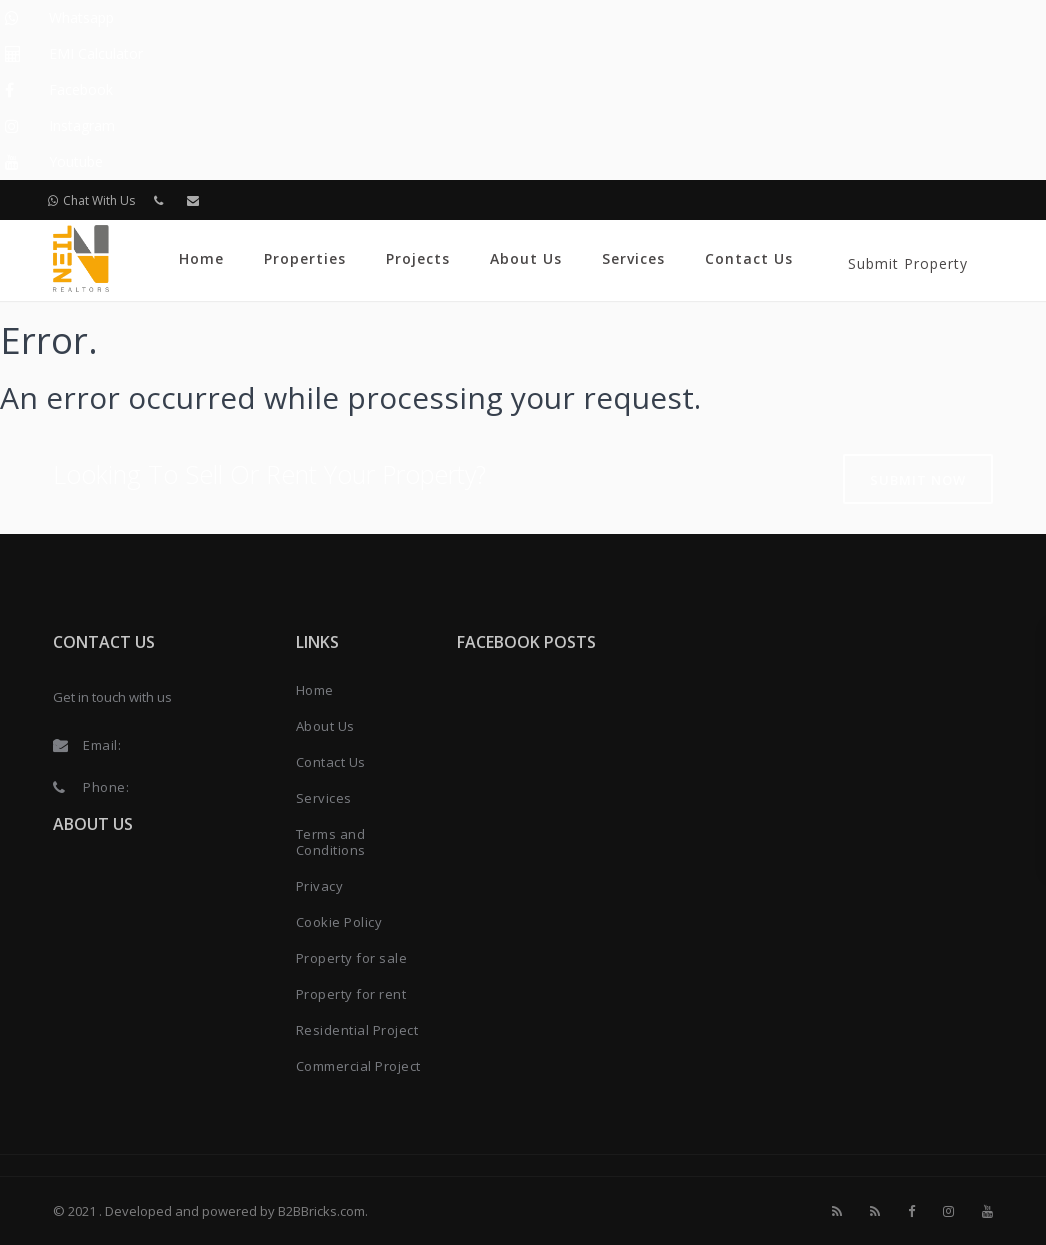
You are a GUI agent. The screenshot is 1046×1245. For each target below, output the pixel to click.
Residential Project (357, 1030)
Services (633, 258)
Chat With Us (91, 200)
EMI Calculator (96, 53)
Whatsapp (81, 17)
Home (201, 258)
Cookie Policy (339, 922)
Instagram (82, 125)
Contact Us (749, 258)
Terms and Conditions (331, 842)
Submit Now (918, 480)
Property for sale (352, 958)
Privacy (320, 886)
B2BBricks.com (321, 1211)
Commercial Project (358, 1066)
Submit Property (908, 263)
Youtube (76, 161)
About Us (526, 258)
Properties (305, 258)
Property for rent (351, 994)
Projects (418, 258)
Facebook (81, 89)
